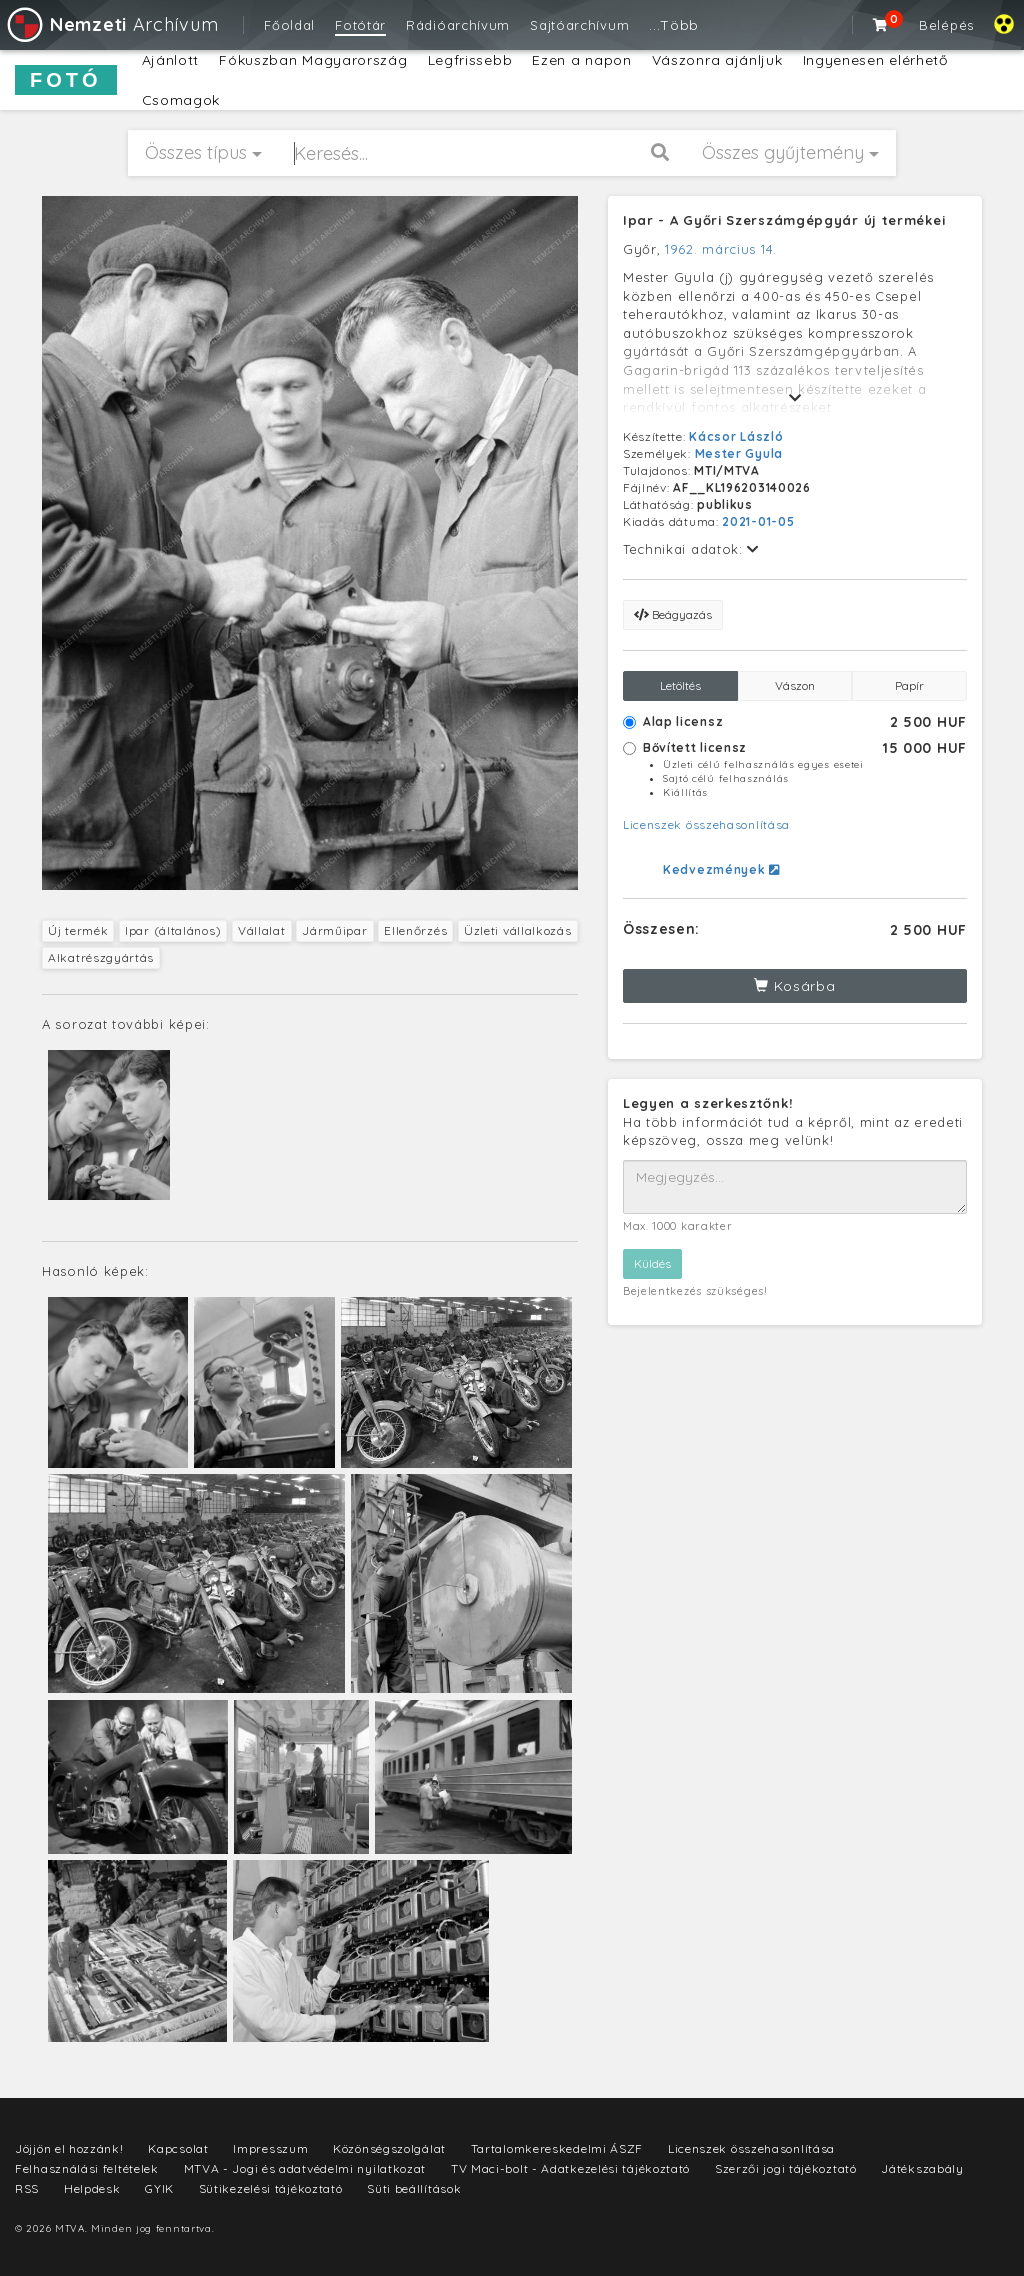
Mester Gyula (739, 453)
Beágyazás (673, 614)
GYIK (159, 2188)
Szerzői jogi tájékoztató (786, 2168)
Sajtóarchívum (579, 25)
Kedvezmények (721, 869)
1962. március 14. (721, 249)
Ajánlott (171, 60)
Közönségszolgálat (389, 2148)
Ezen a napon (581, 60)
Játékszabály (922, 2168)
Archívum (111, 24)
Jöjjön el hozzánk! (69, 2148)
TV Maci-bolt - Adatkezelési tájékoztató (570, 2168)
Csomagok (181, 100)
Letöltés (680, 685)
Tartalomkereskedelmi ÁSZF (557, 2148)
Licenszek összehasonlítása (706, 824)
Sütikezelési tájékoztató (271, 2188)
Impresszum (270, 2148)
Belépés (946, 25)
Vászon (795, 685)
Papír (909, 685)
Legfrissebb (470, 60)
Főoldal (289, 25)
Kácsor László (736, 436)
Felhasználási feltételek (87, 2168)
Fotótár (360, 25)
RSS (27, 2188)
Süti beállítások (414, 2188)
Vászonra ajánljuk (717, 60)
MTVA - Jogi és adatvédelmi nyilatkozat (305, 2168)
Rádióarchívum (458, 25)
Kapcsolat (178, 2148)
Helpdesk (92, 2188)
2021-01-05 (758, 521)
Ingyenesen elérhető (875, 60)
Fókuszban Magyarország (313, 60)
